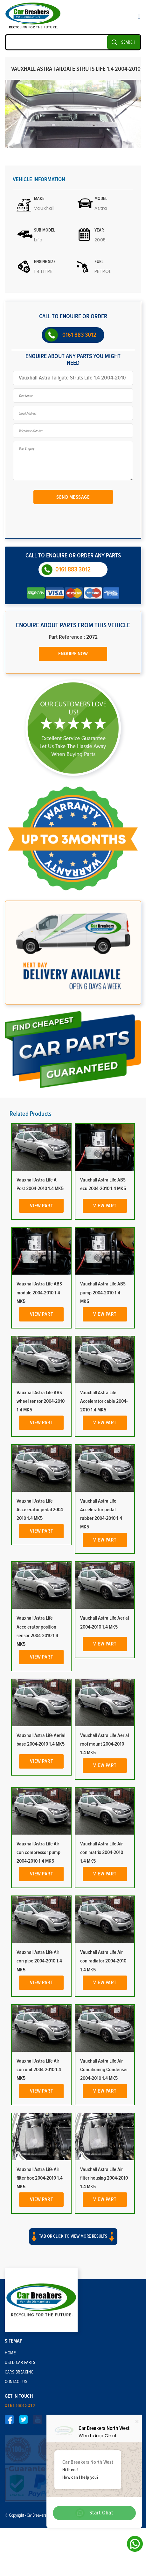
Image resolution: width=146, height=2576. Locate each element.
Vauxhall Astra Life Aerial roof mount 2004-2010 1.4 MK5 (104, 1857)
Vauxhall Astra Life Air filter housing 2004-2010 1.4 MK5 (104, 2291)
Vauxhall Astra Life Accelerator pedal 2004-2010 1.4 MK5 (40, 1623)
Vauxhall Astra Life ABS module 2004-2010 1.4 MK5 (39, 1406)
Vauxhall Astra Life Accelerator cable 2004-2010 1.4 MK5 (104, 1515)
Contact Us (16, 2491)
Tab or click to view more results (73, 2348)
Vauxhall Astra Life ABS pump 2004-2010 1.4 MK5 (103, 1406)
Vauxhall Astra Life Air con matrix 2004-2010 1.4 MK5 (101, 1966)
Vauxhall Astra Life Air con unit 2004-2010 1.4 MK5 (39, 2183)
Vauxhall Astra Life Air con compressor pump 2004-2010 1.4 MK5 (38, 1966)
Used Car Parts (20, 2472)
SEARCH (128, 42)
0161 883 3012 (79, 335)
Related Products (31, 1227)
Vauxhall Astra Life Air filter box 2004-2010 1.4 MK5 (40, 2291)
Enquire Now (73, 648)
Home (10, 2462)
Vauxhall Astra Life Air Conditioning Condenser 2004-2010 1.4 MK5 (104, 2183)
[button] (73, 2354)
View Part (41, 1319)
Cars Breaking (19, 2481)
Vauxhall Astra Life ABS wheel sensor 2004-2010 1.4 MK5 (41, 1515)
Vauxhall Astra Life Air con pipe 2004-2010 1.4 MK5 (39, 2075)
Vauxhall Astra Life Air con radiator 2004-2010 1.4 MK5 (103, 2075)
